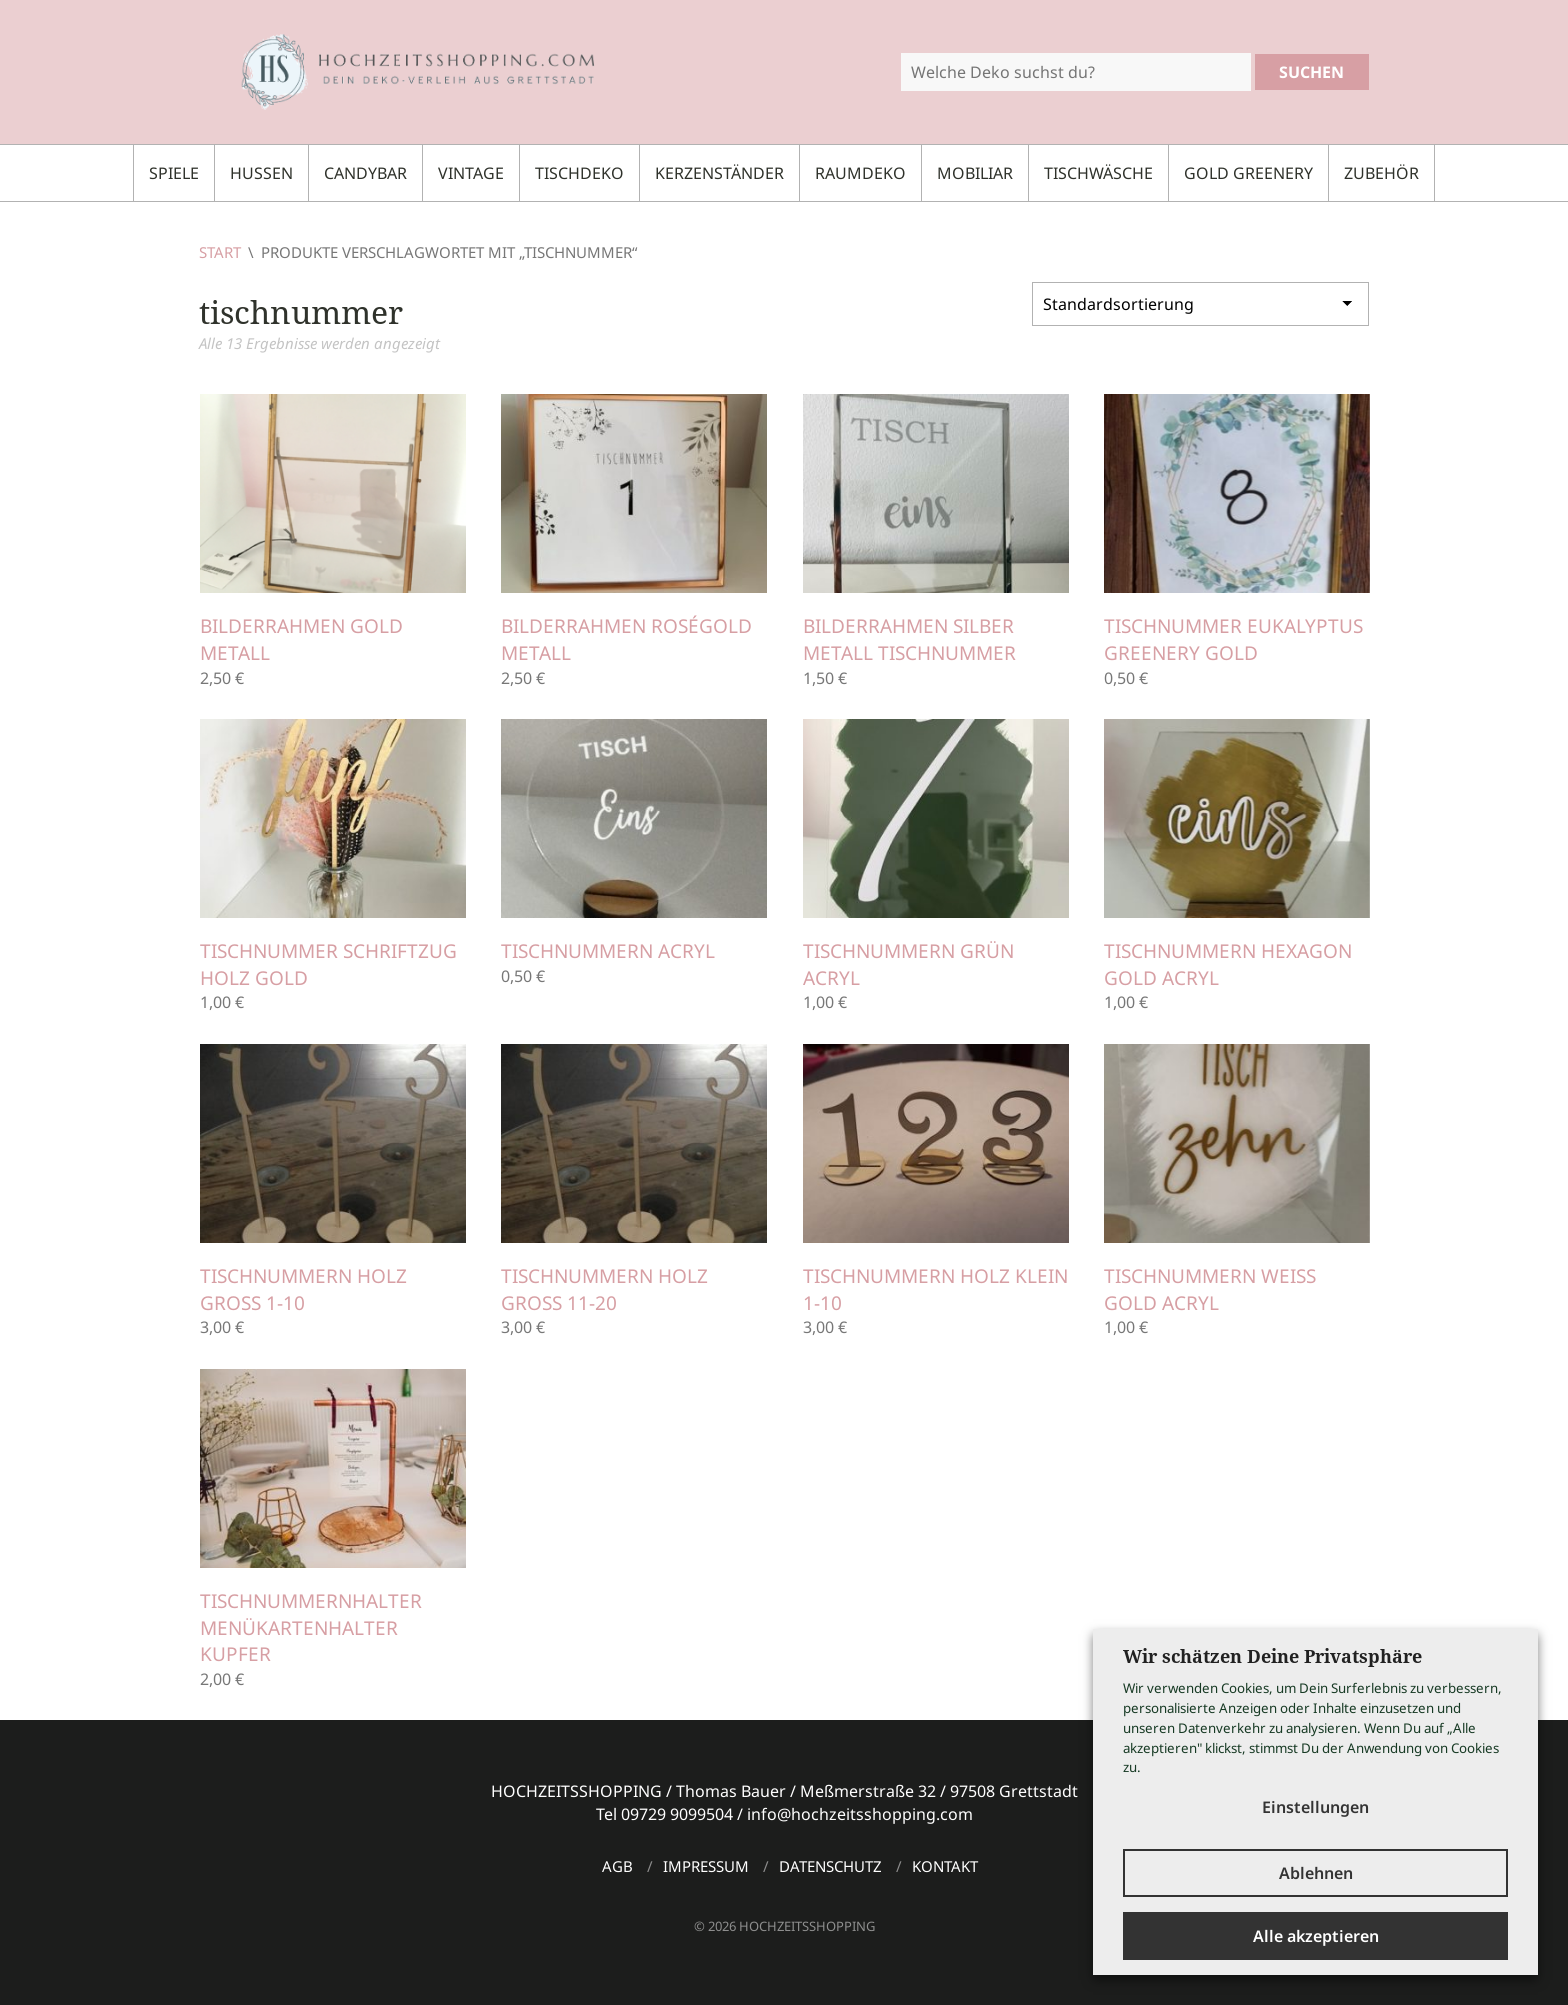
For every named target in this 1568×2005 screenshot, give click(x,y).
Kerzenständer (719, 173)
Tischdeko (579, 173)
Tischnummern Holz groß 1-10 (303, 1289)
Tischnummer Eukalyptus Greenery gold (1233, 639)
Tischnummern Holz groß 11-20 (604, 1289)
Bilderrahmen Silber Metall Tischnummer (909, 639)
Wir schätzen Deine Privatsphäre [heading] (1272, 1656)
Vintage (471, 173)
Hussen (261, 173)
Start (220, 252)
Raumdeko (860, 173)
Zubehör (1381, 173)
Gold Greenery (1248, 173)
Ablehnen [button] (1316, 1873)
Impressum (706, 1866)
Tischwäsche (1098, 173)
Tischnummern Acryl (608, 951)
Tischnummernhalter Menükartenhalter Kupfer (311, 1627)
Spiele (174, 173)
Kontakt (945, 1866)
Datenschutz (830, 1866)
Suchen (1311, 72)
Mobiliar (975, 173)
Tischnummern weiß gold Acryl (1210, 1289)
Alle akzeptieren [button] (1316, 1936)
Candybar (365, 173)
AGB (617, 1866)
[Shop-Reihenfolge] (1200, 301)
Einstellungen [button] (1315, 1807)
